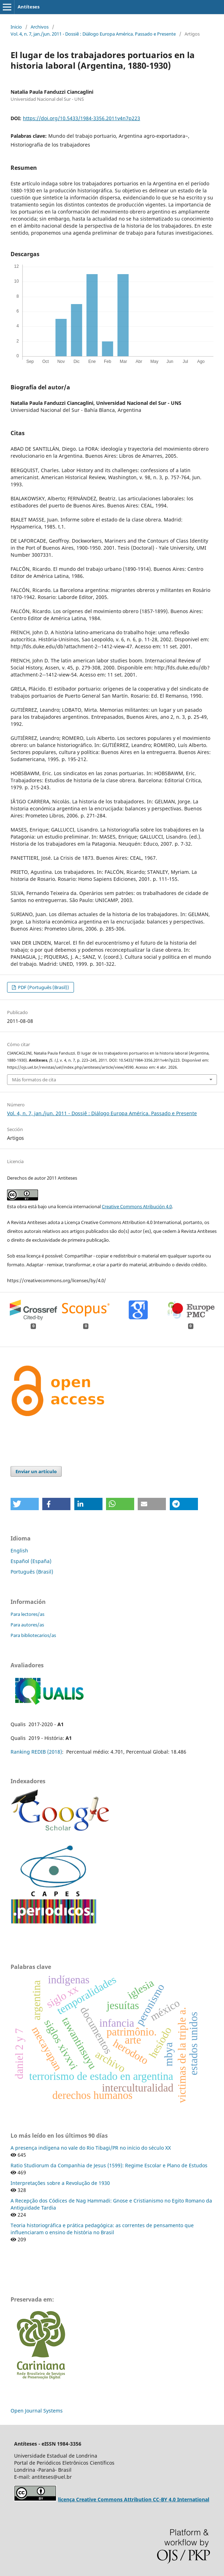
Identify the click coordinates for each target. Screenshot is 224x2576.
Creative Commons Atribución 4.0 (137, 1206)
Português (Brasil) (32, 1571)
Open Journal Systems (37, 2410)
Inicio (16, 27)
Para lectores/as (27, 1614)
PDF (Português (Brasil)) (43, 987)
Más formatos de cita (34, 1079)
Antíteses (28, 7)
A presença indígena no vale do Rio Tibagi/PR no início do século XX (91, 2147)
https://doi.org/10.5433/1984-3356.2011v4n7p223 (81, 118)
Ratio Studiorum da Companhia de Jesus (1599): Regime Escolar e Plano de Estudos (109, 2165)
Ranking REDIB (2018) (36, 1751)
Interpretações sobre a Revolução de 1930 (60, 2183)
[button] (25, 1504)
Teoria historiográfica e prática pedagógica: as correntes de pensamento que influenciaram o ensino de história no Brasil (102, 2229)
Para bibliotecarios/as (33, 1635)
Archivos (40, 27)
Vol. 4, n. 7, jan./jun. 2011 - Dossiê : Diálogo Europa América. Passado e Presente (93, 34)
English (19, 1550)
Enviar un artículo (36, 1471)
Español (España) (31, 1561)
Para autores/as (27, 1624)
